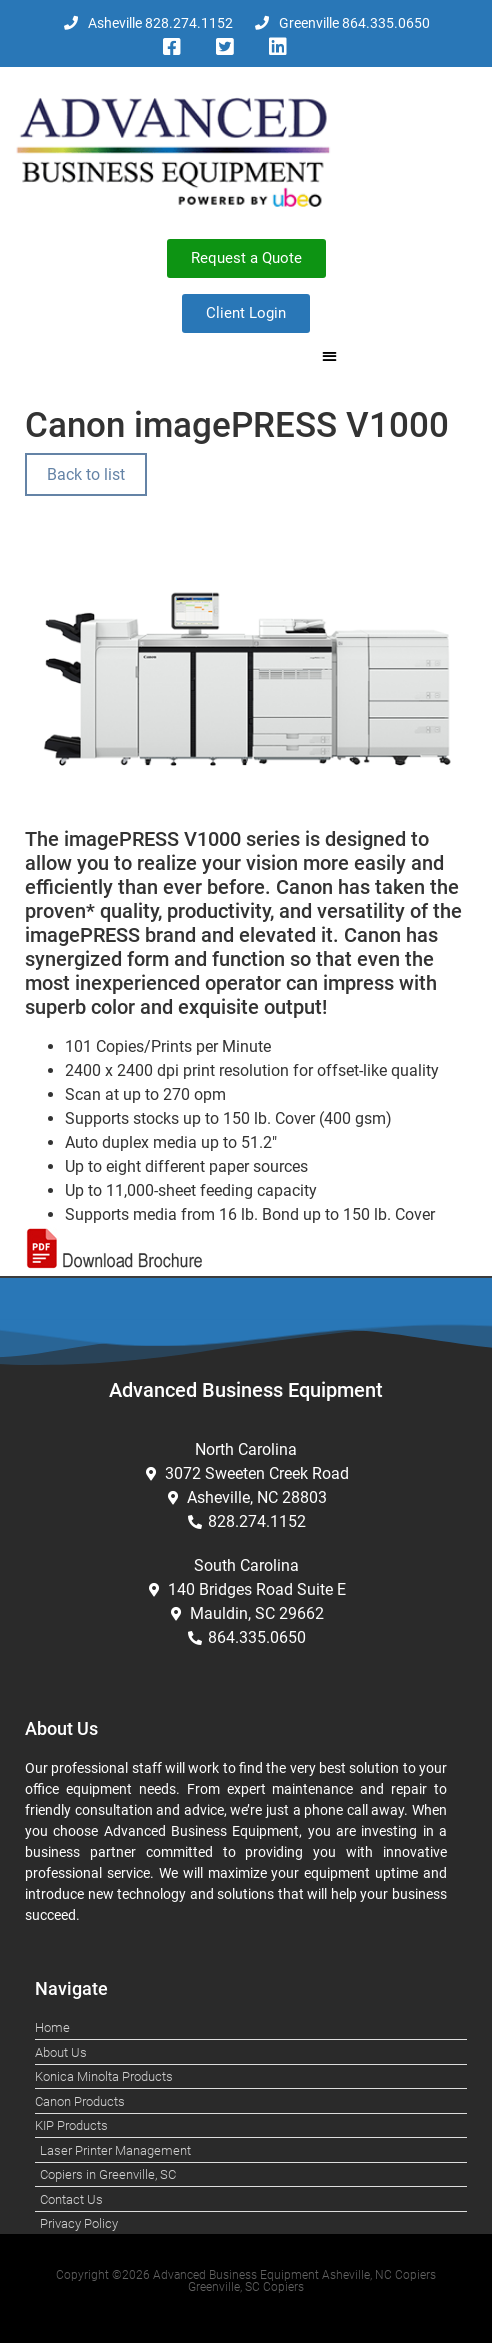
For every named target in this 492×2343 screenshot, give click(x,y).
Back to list (86, 474)
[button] (329, 356)
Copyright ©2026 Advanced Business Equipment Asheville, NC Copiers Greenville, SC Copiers (246, 2281)
